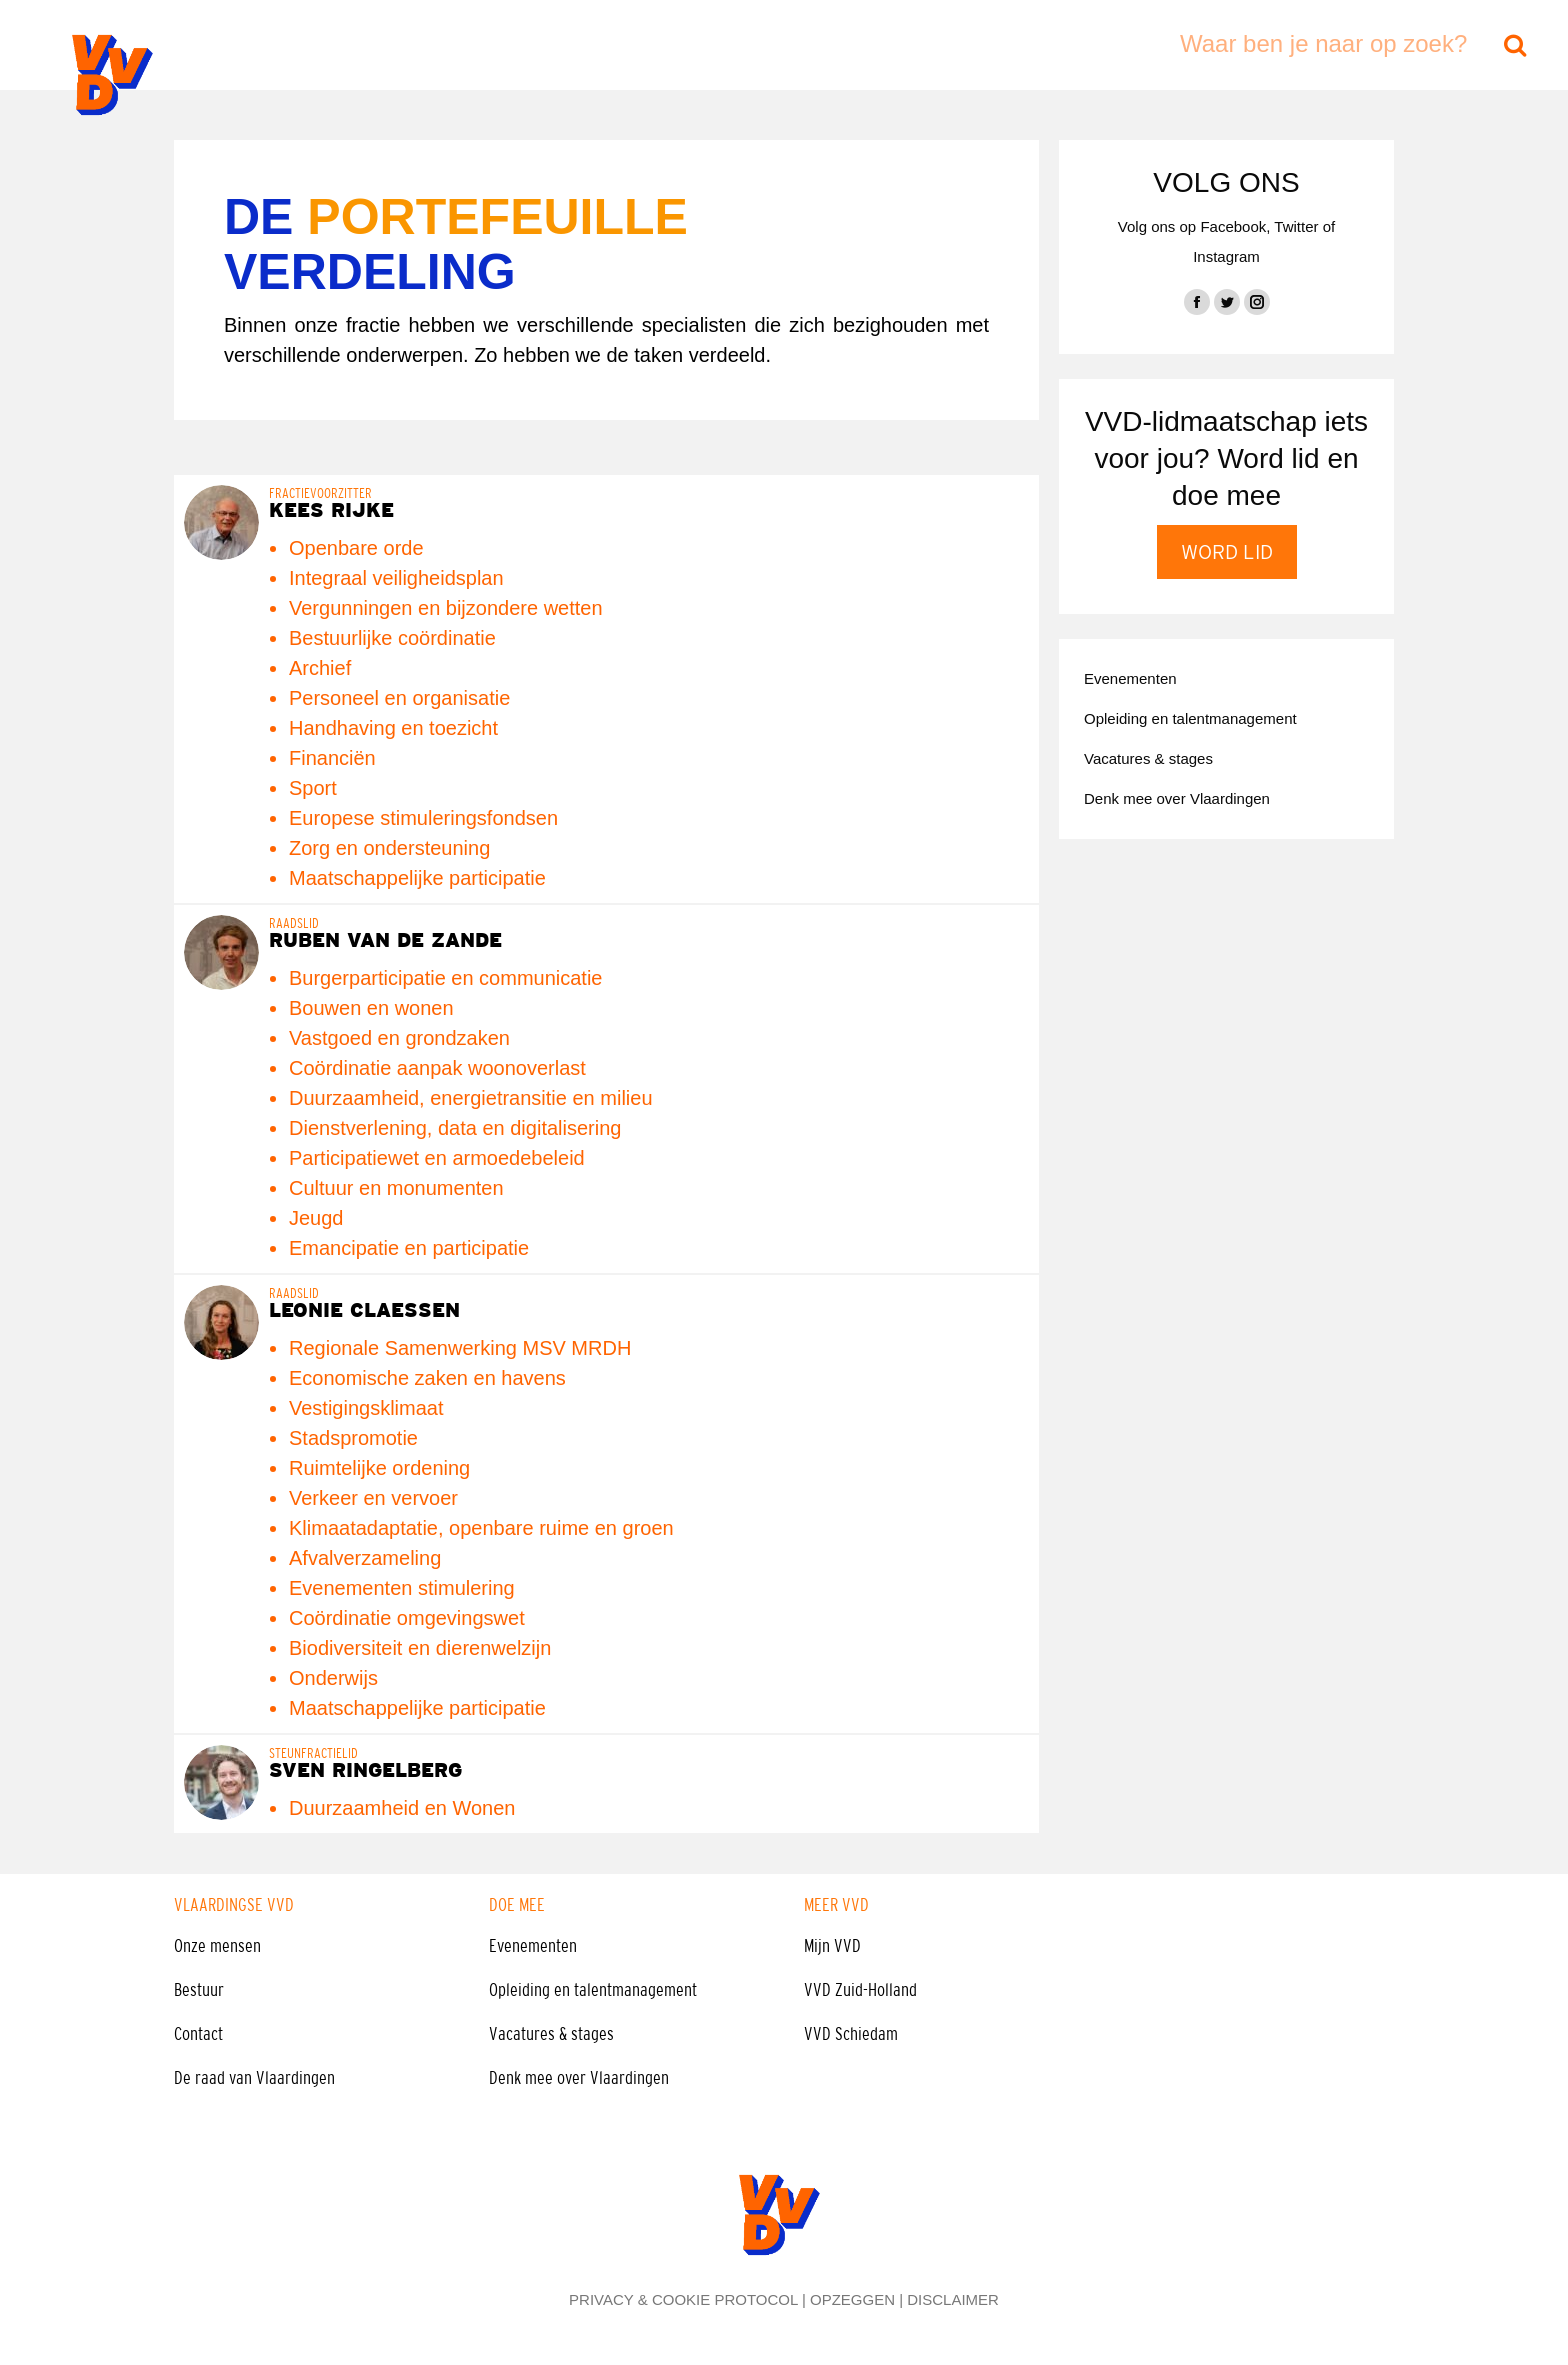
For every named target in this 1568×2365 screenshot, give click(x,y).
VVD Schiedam (851, 2034)
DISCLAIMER (953, 2299)
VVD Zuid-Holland (860, 1990)
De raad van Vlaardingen (254, 2078)
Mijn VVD (832, 1946)
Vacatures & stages (551, 2034)
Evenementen (533, 1946)
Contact (198, 2034)
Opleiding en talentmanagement (593, 1990)
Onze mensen (217, 1946)
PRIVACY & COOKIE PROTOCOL (683, 2299)
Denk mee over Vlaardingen (579, 2078)
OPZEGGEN (852, 2299)
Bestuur (199, 1990)
